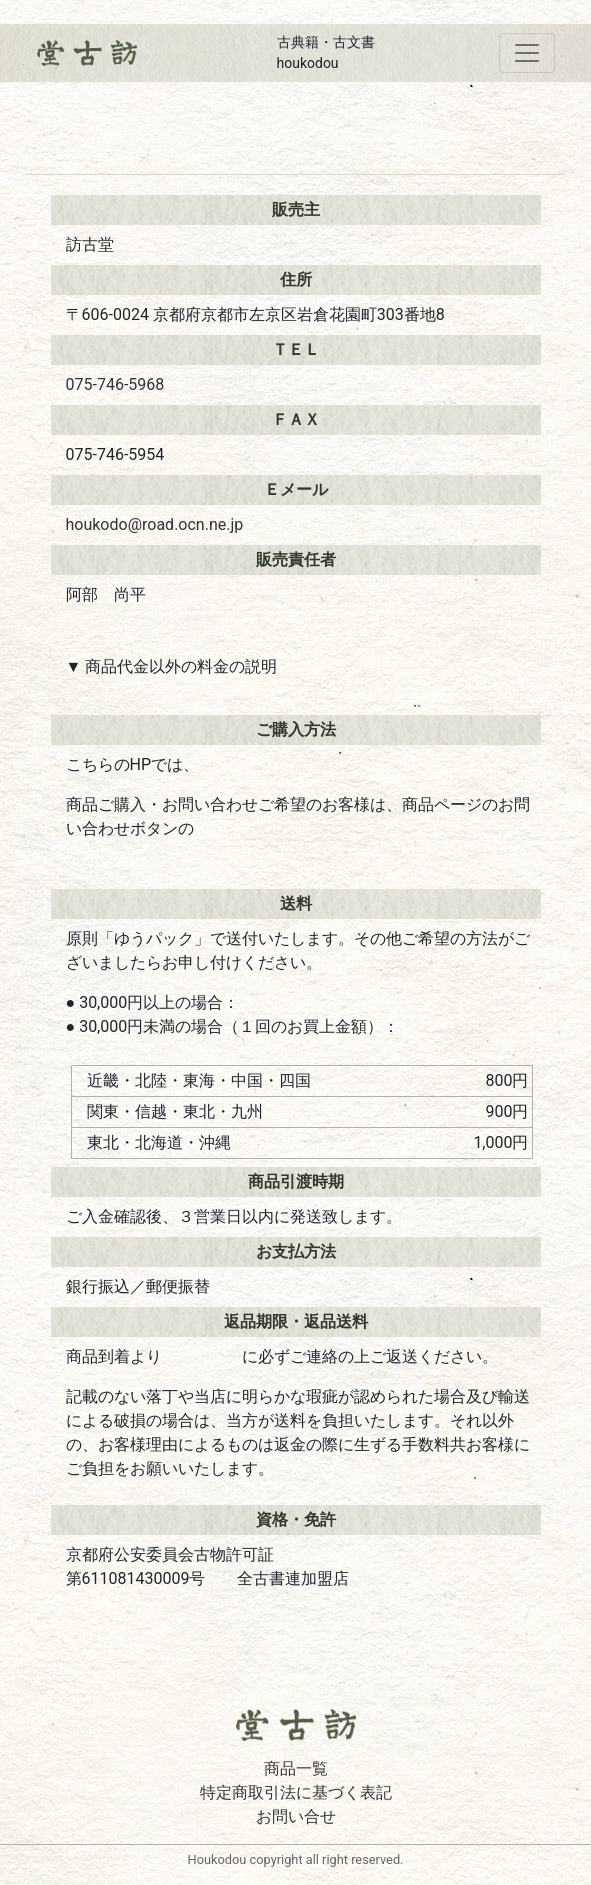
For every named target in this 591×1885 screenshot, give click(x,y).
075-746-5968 (115, 384)
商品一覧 (296, 1768)
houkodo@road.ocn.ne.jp (155, 524)
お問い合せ (296, 1816)
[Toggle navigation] (527, 53)
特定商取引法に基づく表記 (296, 1792)
